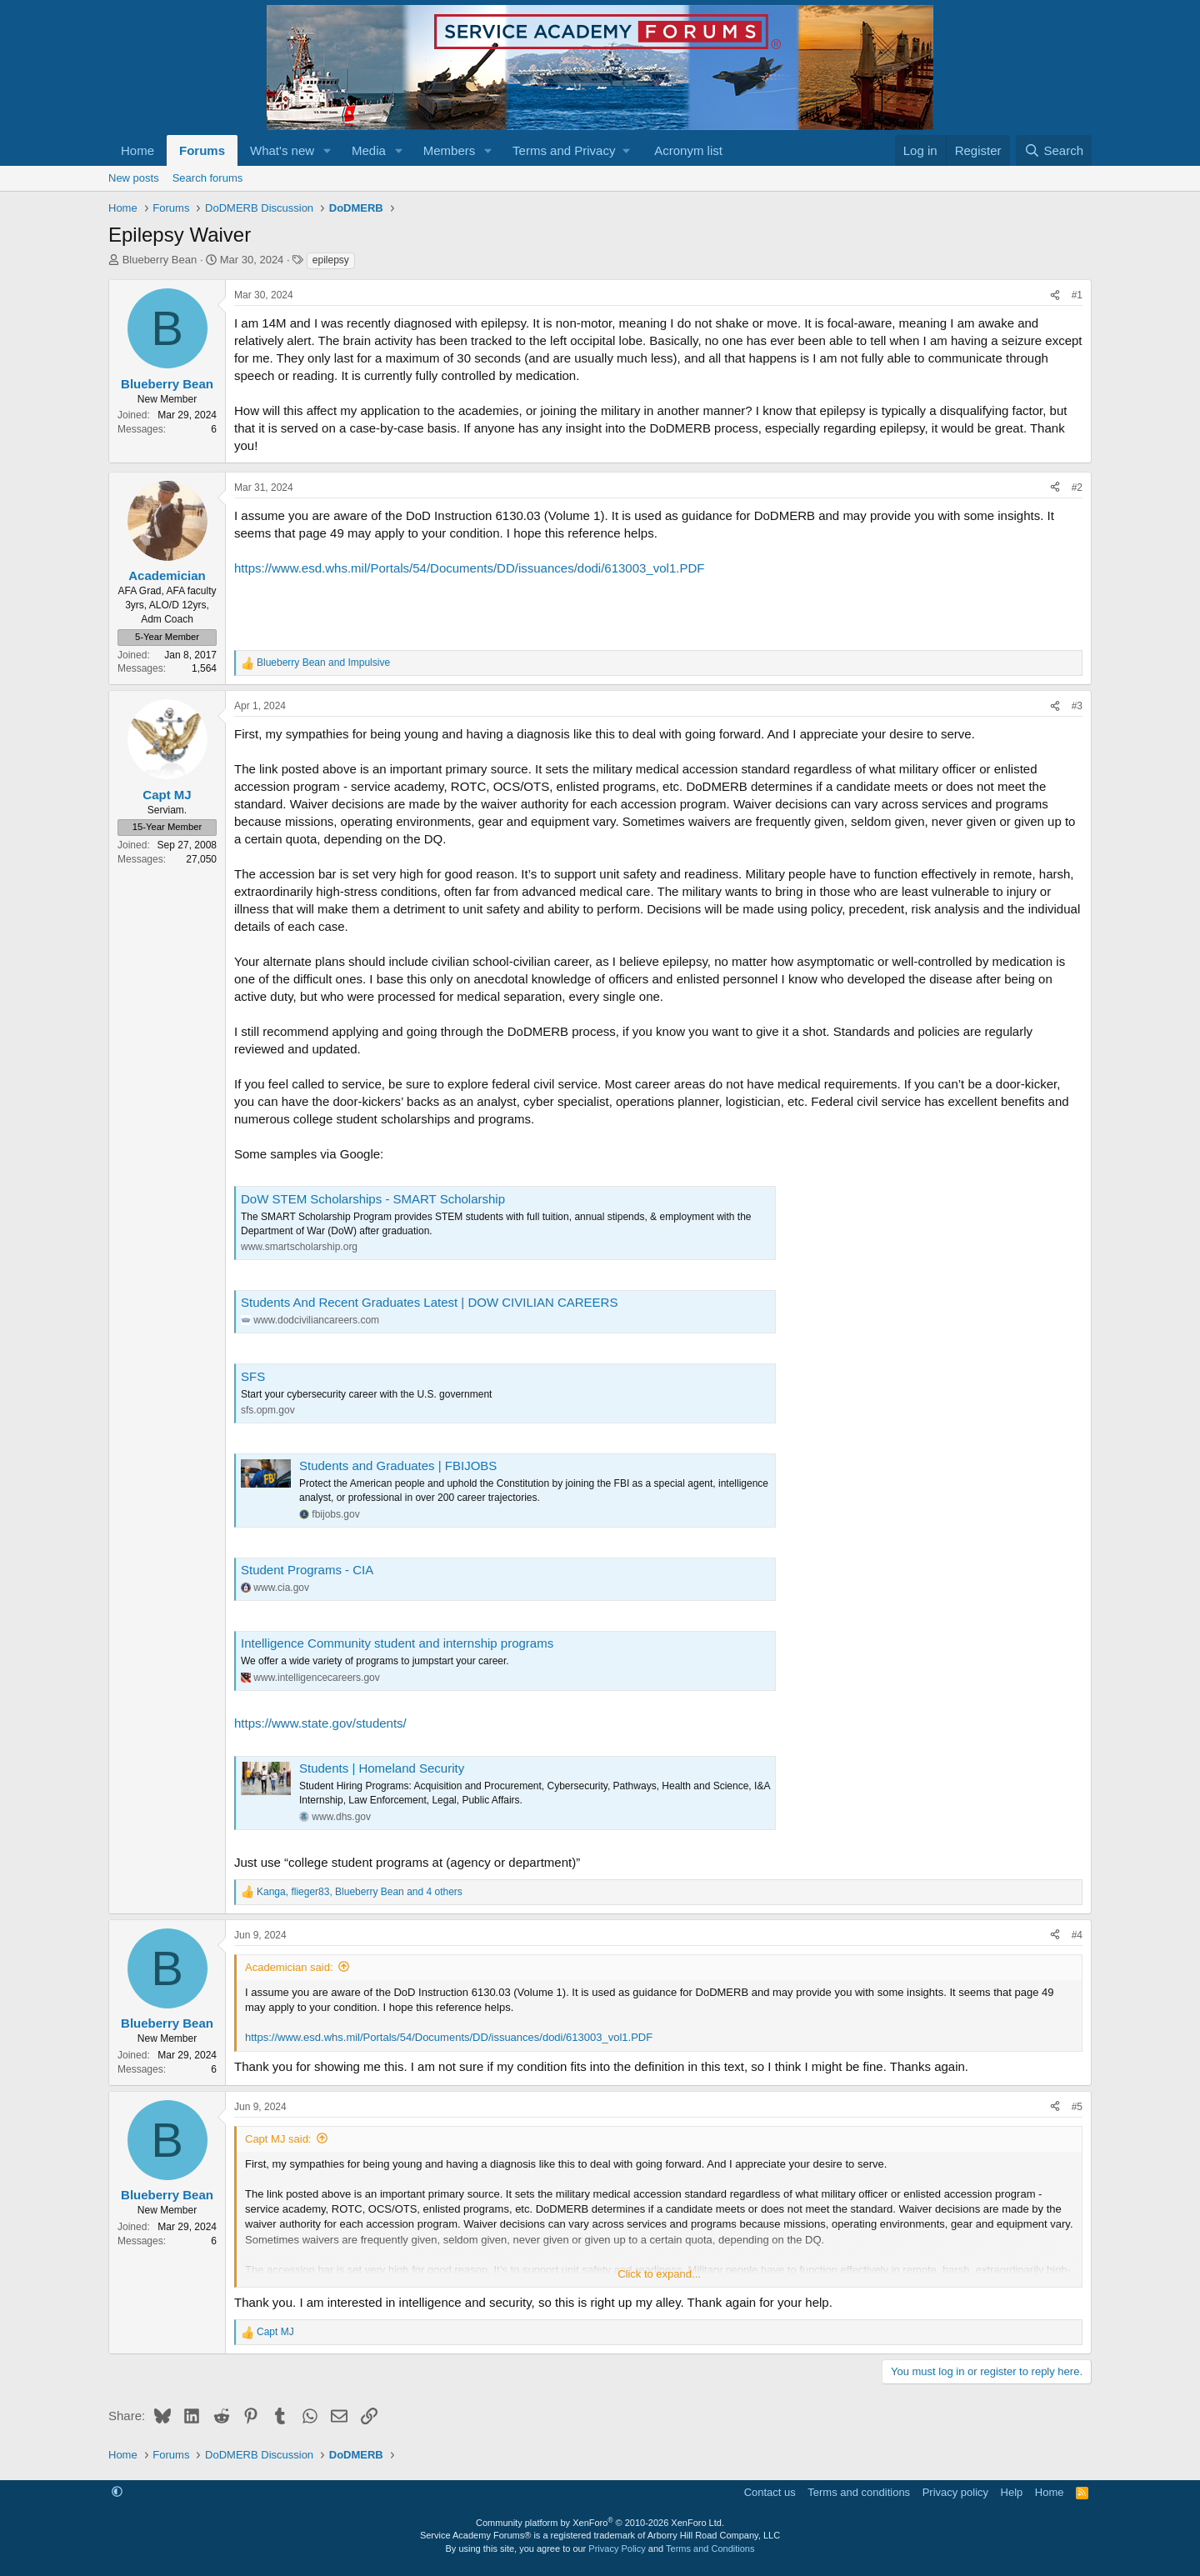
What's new (282, 150)
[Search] (1054, 150)
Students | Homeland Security (381, 1768)
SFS (253, 1376)
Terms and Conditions (710, 2548)
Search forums (207, 178)
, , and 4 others (359, 1892)
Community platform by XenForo (600, 2523)
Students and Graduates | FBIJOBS (398, 1465)
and (323, 662)
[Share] (1055, 295)
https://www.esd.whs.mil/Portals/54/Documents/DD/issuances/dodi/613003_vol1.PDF (469, 568)
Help (1012, 2492)
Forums (202, 150)
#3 (1077, 706)
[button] (327, 150)
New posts (133, 178)
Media (369, 150)
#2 (1077, 487)
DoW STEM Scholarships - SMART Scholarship (373, 1199)
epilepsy (330, 260)
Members (449, 150)
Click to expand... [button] (659, 2274)
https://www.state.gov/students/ (320, 1723)
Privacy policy (955, 2492)
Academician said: (289, 1967)
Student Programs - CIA (307, 1570)
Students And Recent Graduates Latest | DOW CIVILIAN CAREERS (429, 1302)
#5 (1077, 2107)
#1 (1077, 295)
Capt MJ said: (278, 2139)
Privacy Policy (616, 2548)
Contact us (770, 2492)
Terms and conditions (859, 2492)
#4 (1077, 1935)
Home (137, 150)
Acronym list (688, 150)
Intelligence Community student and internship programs (397, 1643)
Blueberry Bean (160, 259)
